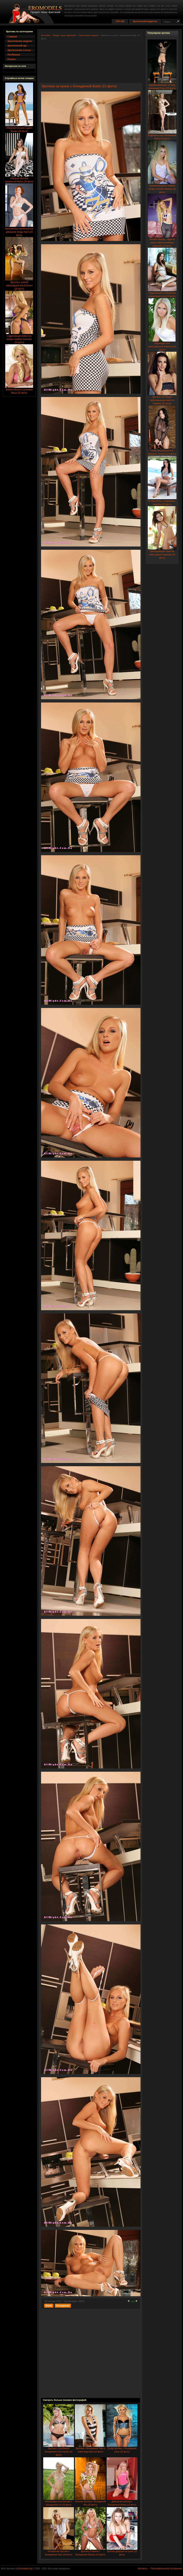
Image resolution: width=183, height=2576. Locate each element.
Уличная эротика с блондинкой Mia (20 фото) (90, 2502)
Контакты (142, 2568)
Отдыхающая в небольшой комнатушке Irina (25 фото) (162, 293)
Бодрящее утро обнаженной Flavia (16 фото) (162, 136)
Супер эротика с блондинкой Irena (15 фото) (122, 2449)
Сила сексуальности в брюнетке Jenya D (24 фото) (162, 451)
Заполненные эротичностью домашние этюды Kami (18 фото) (19, 230)
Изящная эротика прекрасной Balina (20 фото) (19, 179)
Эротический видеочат (145, 21)
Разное (11, 59)
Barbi (49, 2305)
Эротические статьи (19, 50)
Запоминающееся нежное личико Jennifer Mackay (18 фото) (162, 188)
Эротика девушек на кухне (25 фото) (122, 2552)
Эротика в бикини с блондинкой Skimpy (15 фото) (90, 2552)
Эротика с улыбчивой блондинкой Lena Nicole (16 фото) (58, 2450)
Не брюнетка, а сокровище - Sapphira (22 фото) (162, 501)
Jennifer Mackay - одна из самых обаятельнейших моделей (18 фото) (162, 241)
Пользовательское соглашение (166, 2568)
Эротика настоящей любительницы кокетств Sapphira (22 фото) (162, 399)
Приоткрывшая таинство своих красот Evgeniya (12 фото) (162, 553)
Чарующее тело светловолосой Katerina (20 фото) (162, 345)
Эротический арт (17, 45)
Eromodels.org (25, 2568)
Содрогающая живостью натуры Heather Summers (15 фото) (19, 338)
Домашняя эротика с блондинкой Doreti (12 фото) (122, 2502)
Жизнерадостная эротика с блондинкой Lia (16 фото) (58, 2502)
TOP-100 (120, 21)
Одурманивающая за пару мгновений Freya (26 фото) (162, 85)
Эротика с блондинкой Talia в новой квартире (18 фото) (90, 2449)
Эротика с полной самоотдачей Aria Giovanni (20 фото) (19, 284)
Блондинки (62, 2305)
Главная (12, 36)
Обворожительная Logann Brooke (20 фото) (19, 128)
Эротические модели (19, 41)
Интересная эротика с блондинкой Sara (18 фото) (58, 2552)
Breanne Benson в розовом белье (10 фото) (19, 390)
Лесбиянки (13, 54)
